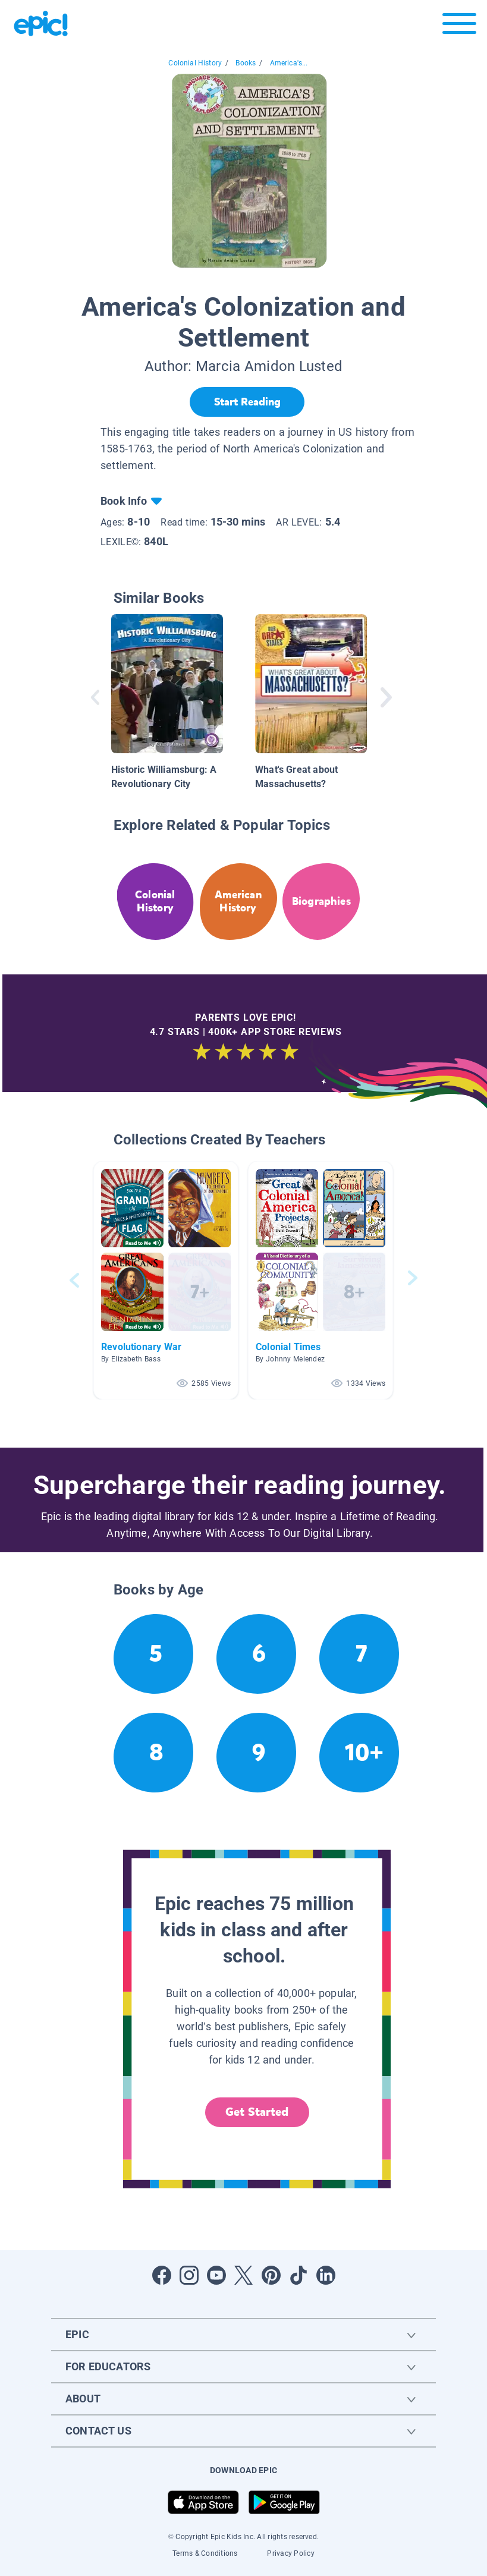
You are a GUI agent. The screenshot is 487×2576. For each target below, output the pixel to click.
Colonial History (195, 63)
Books (245, 63)
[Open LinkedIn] (325, 2275)
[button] (165, 1280)
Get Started (256, 2112)
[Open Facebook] (161, 2275)
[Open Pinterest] (271, 2275)
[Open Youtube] (216, 2275)
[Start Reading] (247, 402)
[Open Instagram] (189, 2275)
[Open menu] (459, 26)
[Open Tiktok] (298, 2275)
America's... (289, 63)
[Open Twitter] (243, 2275)
